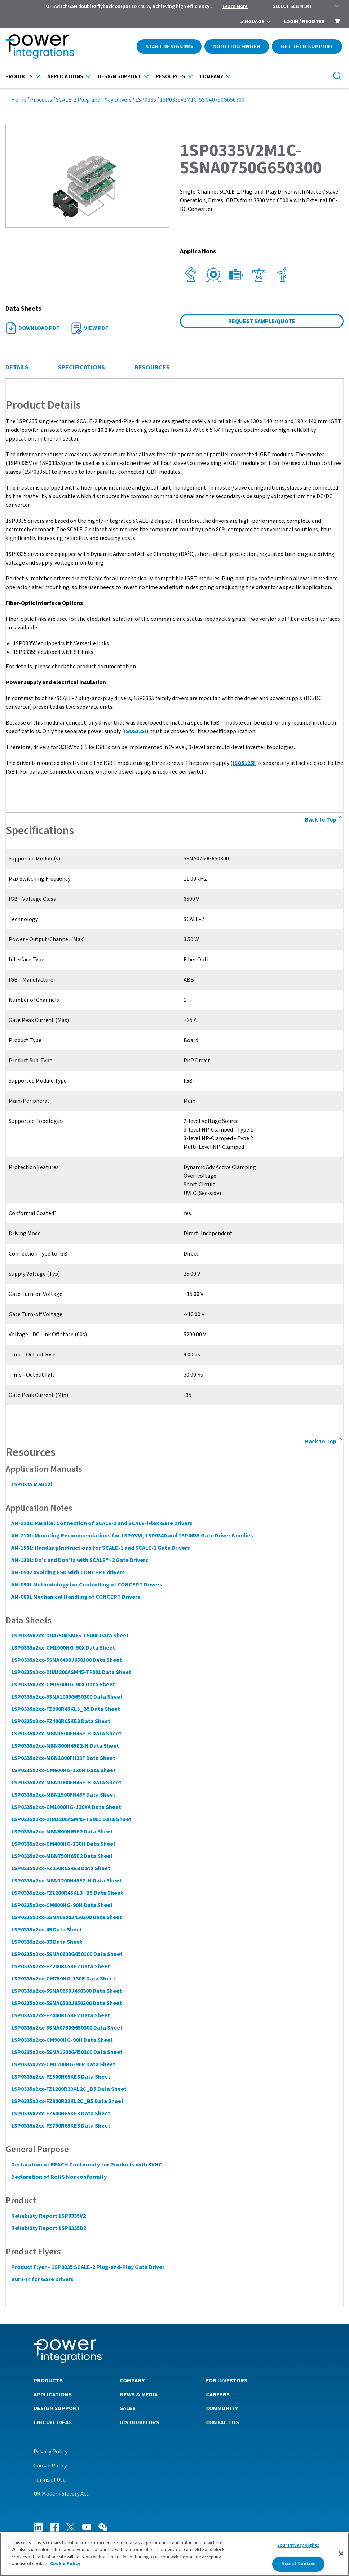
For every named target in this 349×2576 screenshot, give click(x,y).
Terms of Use (50, 2479)
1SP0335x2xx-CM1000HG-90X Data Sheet (63, 1648)
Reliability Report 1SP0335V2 (48, 2216)
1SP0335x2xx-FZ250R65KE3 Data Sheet (60, 1868)
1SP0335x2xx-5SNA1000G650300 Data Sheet (66, 1697)
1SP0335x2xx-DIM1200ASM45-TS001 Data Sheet (71, 1819)
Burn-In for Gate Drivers (42, 2279)
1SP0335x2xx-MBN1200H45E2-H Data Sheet (66, 1881)
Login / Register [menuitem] (304, 21)
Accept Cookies (298, 2563)
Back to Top (324, 1442)
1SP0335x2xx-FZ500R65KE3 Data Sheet (60, 2077)
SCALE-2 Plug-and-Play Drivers (94, 100)
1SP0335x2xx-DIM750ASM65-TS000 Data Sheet (69, 1635)
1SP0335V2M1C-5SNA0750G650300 (202, 100)
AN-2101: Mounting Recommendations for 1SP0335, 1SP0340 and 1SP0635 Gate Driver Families (132, 1536)
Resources (170, 76)
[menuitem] (337, 22)
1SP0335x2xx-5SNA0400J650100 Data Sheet (66, 1660)
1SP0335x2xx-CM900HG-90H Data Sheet (61, 2040)
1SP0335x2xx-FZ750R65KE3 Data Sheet (60, 2126)
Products (19, 76)
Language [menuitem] (251, 21)
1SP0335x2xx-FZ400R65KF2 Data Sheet (60, 2015)
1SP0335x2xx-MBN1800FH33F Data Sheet (63, 1758)
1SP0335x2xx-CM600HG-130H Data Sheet (63, 1770)
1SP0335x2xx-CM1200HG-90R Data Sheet (63, 2064)
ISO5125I (135, 731)
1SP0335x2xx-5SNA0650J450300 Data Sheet (66, 1991)
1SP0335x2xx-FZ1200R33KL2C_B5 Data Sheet (68, 2089)
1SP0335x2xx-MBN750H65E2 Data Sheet (61, 1856)
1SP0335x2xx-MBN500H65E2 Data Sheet (61, 1832)
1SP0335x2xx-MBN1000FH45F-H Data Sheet (66, 1783)
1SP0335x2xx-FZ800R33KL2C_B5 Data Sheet (67, 2101)
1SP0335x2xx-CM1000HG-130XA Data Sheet (66, 1807)
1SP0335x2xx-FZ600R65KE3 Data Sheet (60, 2113)
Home (18, 100)
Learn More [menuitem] (235, 6)
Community (222, 2408)
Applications (65, 76)
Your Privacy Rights (298, 2545)
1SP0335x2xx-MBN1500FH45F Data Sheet (63, 1795)
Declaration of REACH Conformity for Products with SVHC (86, 2165)
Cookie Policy (50, 2465)
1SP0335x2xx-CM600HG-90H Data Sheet (61, 1905)
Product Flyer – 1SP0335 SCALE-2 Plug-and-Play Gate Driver (87, 2267)
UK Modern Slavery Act (61, 2493)
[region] (174, 2554)
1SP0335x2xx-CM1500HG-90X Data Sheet (63, 1684)
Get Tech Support (306, 46)
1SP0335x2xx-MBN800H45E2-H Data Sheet (65, 1746)
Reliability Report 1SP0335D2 (48, 2228)
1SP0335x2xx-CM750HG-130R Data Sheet (63, 1979)
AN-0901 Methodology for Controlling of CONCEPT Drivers (86, 1585)
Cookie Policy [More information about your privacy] (65, 2563)
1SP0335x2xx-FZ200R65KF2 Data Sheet (60, 1966)
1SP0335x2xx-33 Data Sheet (46, 1942)
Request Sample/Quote (261, 321)
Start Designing (169, 46)
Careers (218, 2394)
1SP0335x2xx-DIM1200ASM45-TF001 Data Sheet (71, 1672)
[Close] (341, 2554)
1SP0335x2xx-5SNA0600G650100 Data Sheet (66, 1954)
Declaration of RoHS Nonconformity (58, 2177)
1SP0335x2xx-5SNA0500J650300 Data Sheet (66, 2003)
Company (211, 76)
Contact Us (222, 2422)
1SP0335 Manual (31, 1484)
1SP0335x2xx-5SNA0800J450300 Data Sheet (66, 1917)
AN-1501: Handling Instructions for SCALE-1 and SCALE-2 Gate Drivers (100, 1548)
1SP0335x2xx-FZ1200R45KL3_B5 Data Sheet (67, 1893)
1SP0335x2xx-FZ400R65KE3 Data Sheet (60, 1721)
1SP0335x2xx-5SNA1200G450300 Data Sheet (66, 2052)
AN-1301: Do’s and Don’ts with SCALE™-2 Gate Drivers (79, 1560)
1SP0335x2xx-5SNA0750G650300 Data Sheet (66, 2028)
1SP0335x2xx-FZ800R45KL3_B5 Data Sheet (65, 1709)
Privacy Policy (50, 2451)
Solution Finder (236, 46)
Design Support (119, 76)
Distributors (139, 2422)
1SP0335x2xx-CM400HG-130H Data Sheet (63, 1844)
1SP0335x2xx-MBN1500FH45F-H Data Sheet (66, 1734)
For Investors (226, 2380)
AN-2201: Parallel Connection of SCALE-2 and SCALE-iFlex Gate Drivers (101, 1523)
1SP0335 (145, 100)
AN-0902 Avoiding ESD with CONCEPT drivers (67, 1572)
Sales (128, 2408)
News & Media (139, 2394)
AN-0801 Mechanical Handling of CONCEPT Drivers (75, 1597)
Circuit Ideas (53, 2422)
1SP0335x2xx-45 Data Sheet (46, 1930)
